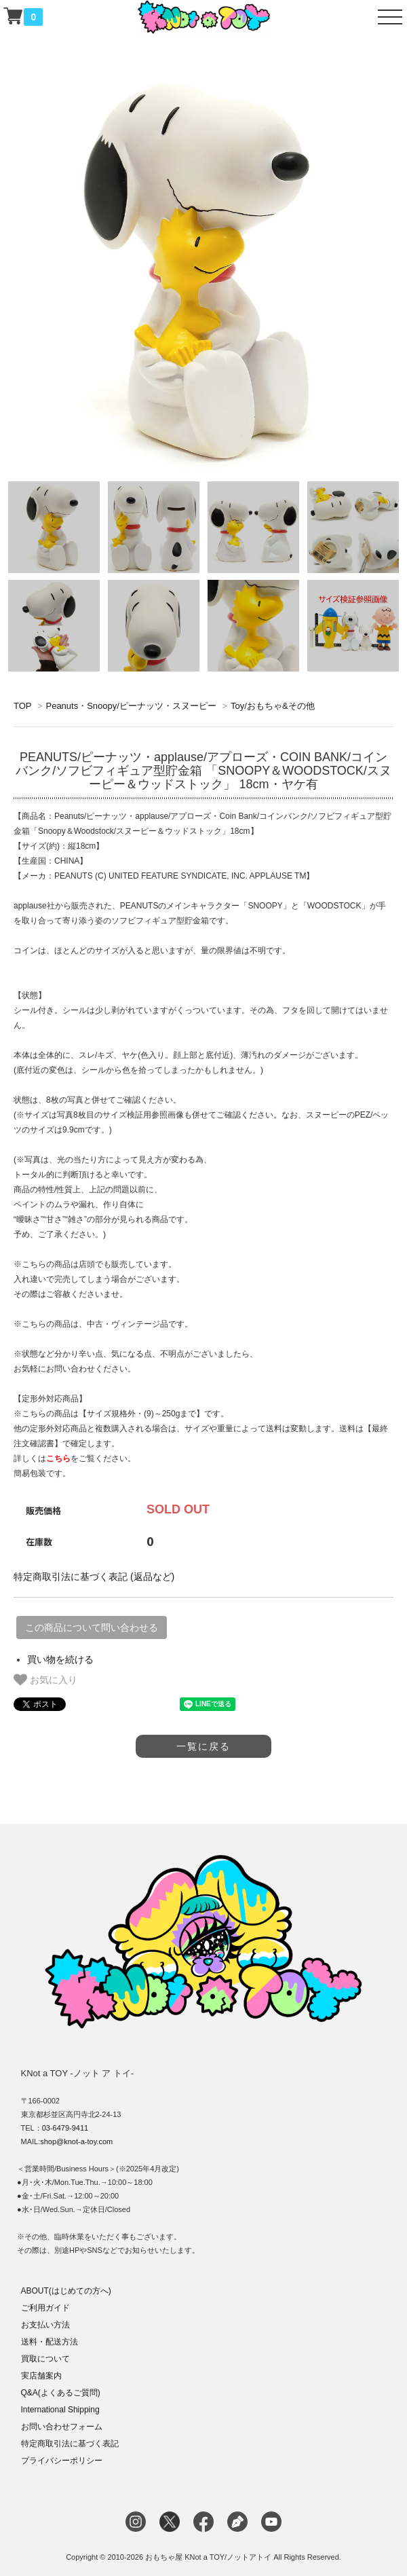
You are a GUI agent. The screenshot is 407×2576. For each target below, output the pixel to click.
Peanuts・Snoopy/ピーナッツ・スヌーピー (130, 706)
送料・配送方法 (49, 2342)
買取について (45, 2358)
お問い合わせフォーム (61, 2426)
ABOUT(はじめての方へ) (66, 2291)
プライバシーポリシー (61, 2460)
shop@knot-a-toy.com (76, 2141)
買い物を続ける (60, 1659)
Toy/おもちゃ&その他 (273, 706)
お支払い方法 (45, 2325)
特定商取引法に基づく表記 (70, 2443)
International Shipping (60, 2409)
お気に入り (45, 1680)
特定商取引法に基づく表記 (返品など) (94, 1576)
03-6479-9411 (65, 2128)
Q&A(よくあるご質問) (60, 2392)
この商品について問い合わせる (91, 1627)
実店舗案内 (41, 2375)
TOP (22, 706)
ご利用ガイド (45, 2308)
